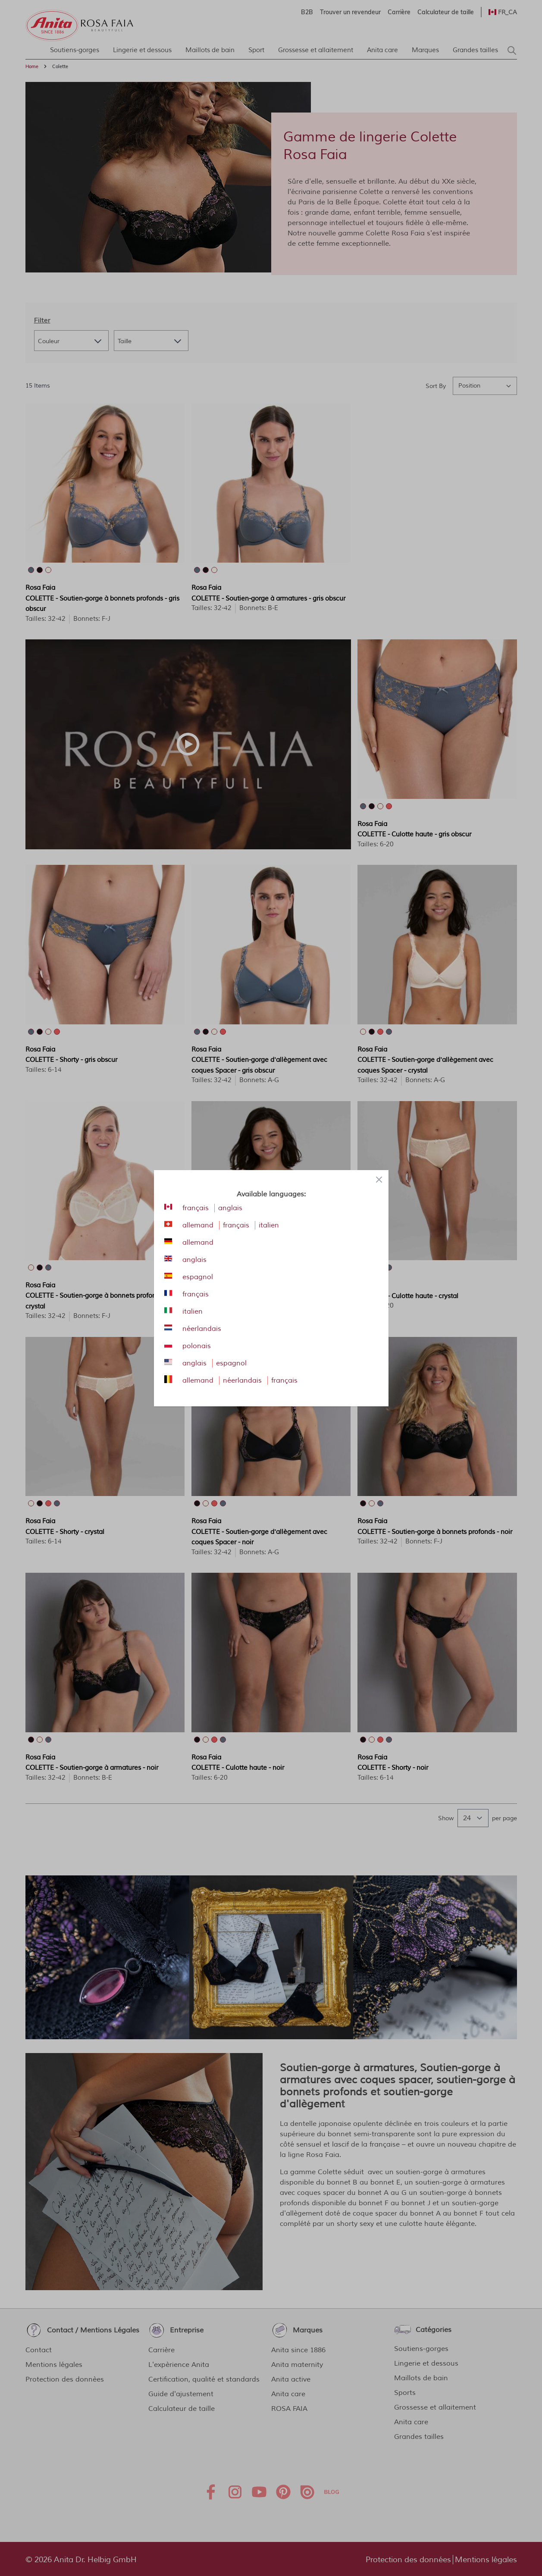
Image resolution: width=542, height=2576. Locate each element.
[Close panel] (379, 1179)
